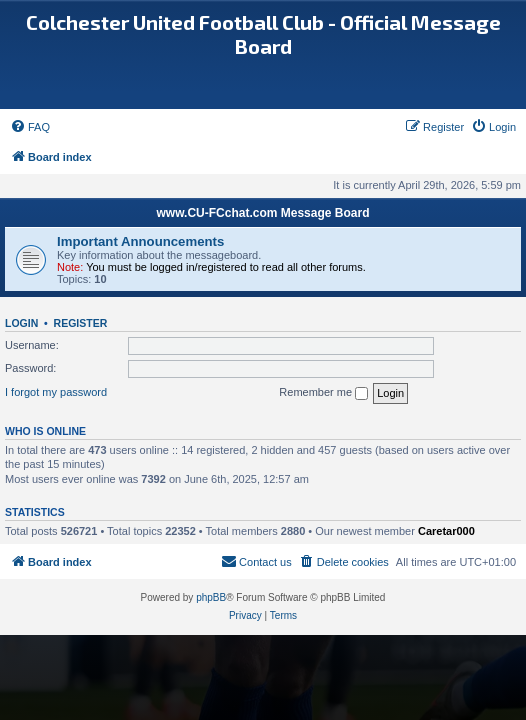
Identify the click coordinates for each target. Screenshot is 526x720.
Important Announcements (140, 241)
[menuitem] (30, 127)
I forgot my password (56, 392)
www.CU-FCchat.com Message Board (263, 213)
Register (81, 323)
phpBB (211, 597)
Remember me (323, 393)
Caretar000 (446, 531)
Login (21, 323)
